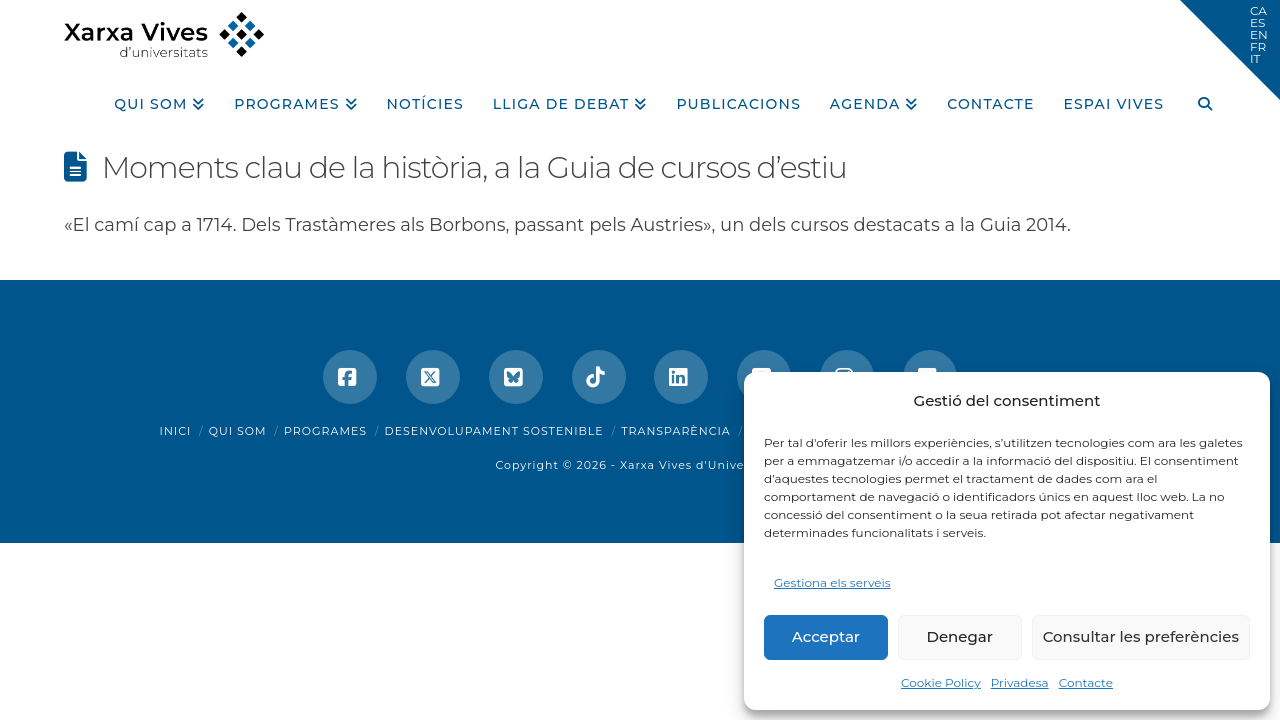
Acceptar (826, 636)
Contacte (1086, 682)
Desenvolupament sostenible (494, 431)
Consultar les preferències (1141, 636)
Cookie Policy (941, 682)
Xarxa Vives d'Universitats (702, 465)
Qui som (238, 431)
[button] (1230, 50)
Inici (176, 431)
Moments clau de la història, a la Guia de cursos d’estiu (474, 167)
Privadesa (1020, 682)
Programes (325, 431)
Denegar (960, 636)
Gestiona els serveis (832, 582)
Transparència (675, 431)
